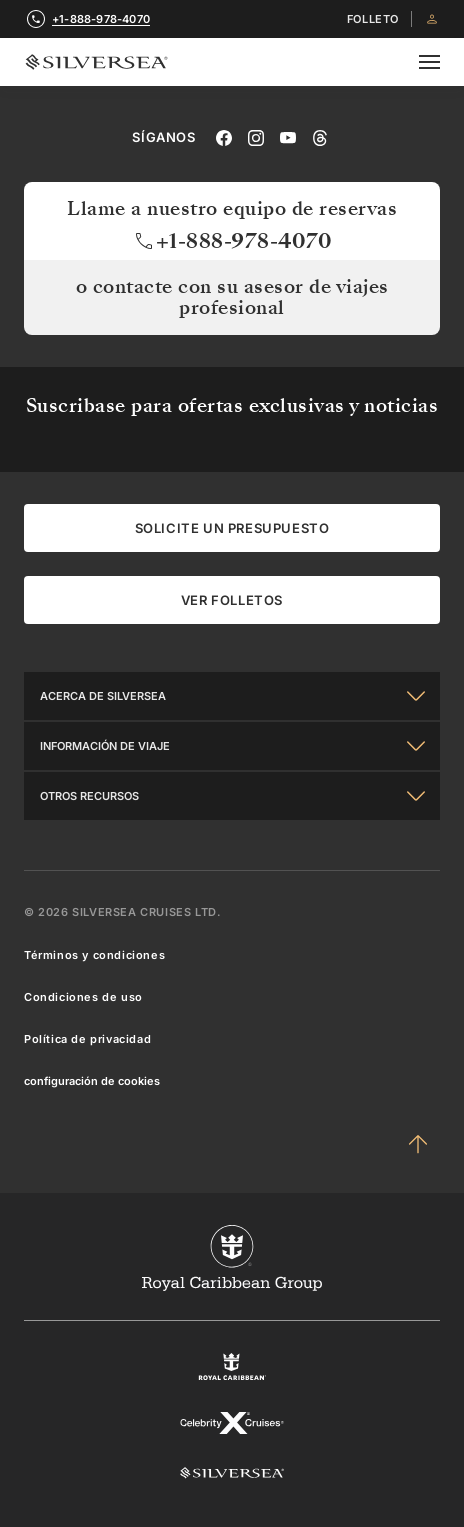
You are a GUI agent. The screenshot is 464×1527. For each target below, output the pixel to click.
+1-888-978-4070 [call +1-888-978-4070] (101, 19)
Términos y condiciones (94, 955)
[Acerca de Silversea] (232, 696)
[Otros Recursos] (232, 796)
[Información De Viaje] (232, 746)
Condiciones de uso (83, 997)
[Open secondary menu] (429, 62)
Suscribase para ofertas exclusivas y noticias (232, 405)
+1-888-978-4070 (232, 241)
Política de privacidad (87, 1039)
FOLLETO (373, 19)
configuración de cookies (92, 1081)
